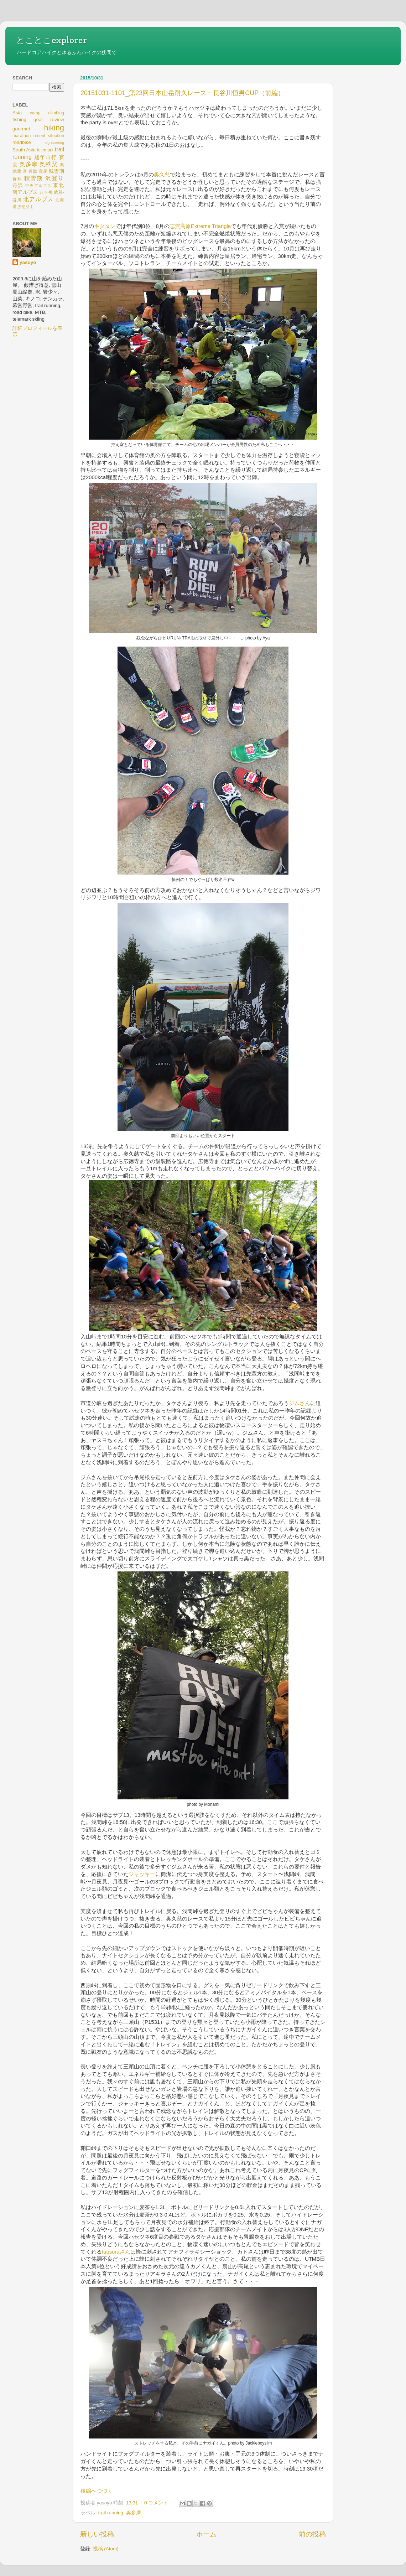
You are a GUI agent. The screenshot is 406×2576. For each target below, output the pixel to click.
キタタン (104, 226)
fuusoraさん (116, 2252)
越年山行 (45, 157)
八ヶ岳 (46, 192)
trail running (111, 2512)
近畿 (32, 171)
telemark (45, 149)
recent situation (48, 135)
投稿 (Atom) (106, 2548)
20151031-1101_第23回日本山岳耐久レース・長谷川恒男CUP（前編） (182, 93)
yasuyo (28, 262)
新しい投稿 (97, 2534)
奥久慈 (162, 174)
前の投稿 (312, 2534)
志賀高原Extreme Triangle (200, 226)
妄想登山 (25, 206)
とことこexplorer (51, 40)
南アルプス (25, 192)
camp (35, 112)
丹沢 (18, 185)
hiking (54, 127)
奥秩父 (49, 164)
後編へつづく (96, 2491)
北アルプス (38, 199)
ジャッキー (142, 1874)
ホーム (206, 2534)
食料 (17, 178)
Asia (17, 112)
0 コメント (156, 2502)
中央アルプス (38, 185)
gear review (48, 119)
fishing (19, 119)
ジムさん (299, 1403)
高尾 (42, 171)
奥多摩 (133, 2512)
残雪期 (56, 171)
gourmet (21, 128)
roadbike (21, 142)
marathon (21, 135)
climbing (56, 112)
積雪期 (33, 178)
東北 (58, 185)
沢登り (54, 178)
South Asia (24, 149)
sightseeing (54, 142)
